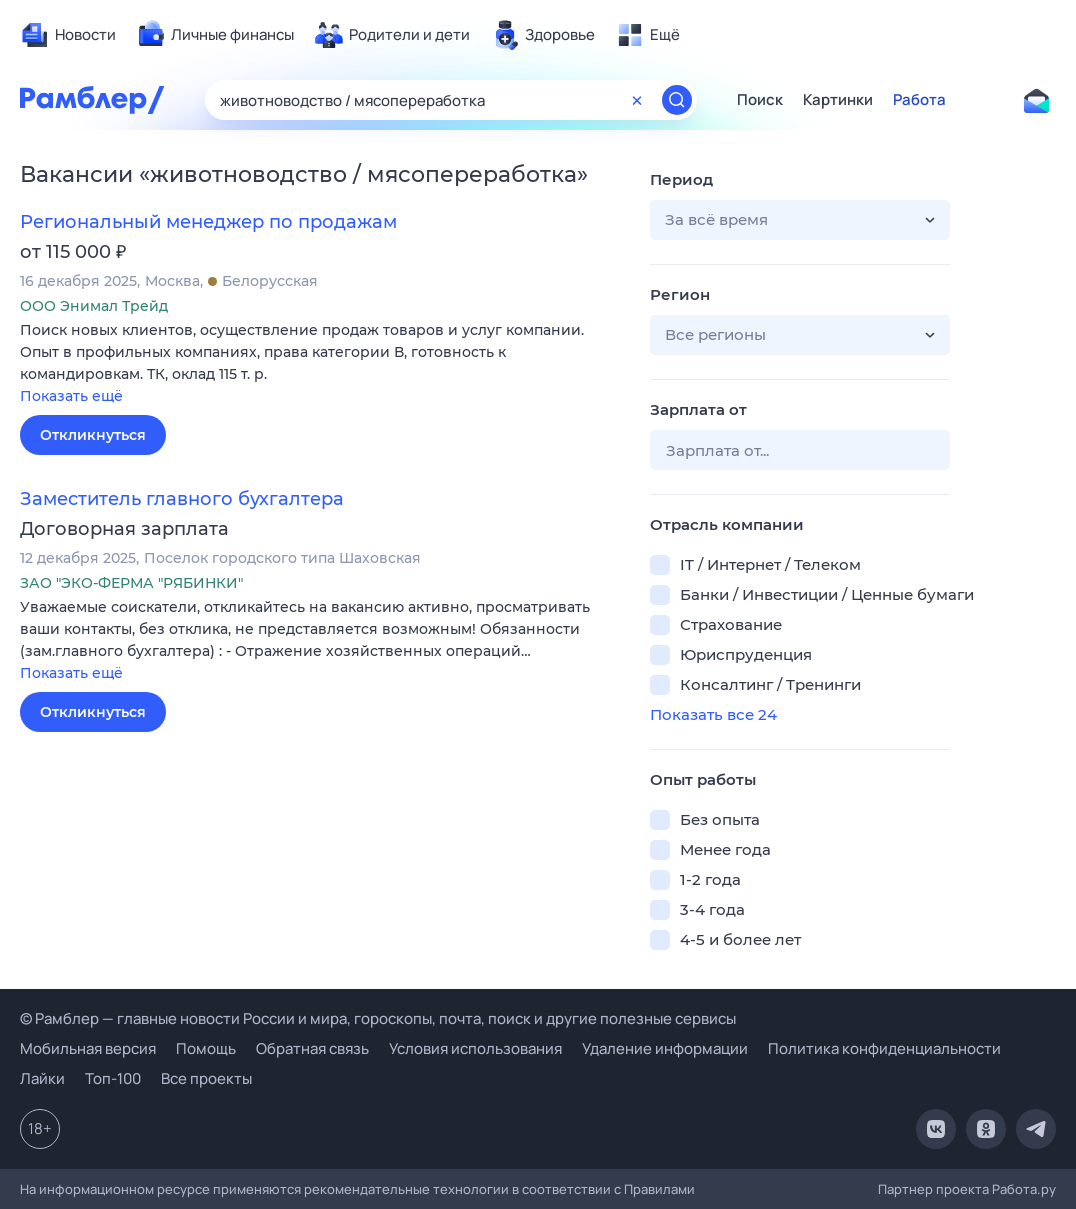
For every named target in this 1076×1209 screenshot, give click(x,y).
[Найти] (677, 100)
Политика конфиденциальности (884, 1048)
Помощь (206, 1048)
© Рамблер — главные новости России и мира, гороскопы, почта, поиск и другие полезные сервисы (378, 1018)
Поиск (760, 100)
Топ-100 (113, 1078)
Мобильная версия (88, 1048)
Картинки (838, 100)
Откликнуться (93, 435)
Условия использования (475, 1048)
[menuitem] (68, 35)
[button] (320, 364)
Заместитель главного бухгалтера (182, 499)
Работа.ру (1024, 1189)
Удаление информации (665, 1048)
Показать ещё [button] (71, 396)
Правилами (659, 1189)
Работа (919, 100)
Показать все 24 (713, 714)
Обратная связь (312, 1048)
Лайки (42, 1078)
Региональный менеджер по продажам (208, 222)
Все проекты (206, 1078)
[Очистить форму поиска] (637, 100)
